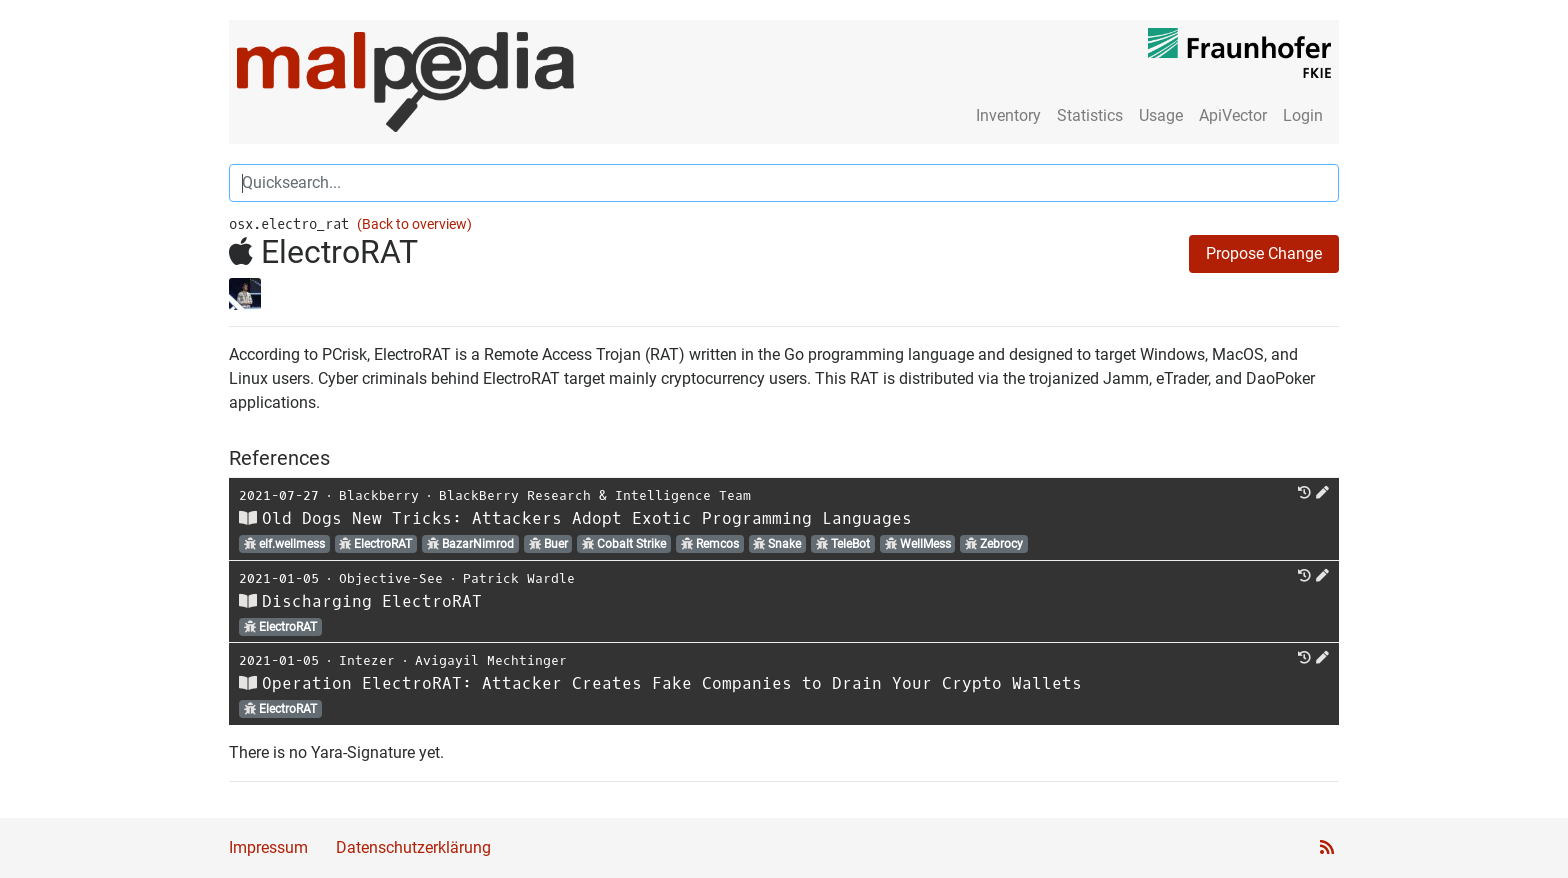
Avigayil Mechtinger (491, 660)
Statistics (1090, 115)
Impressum (268, 847)
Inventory (1008, 115)
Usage (1161, 115)
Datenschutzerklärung (413, 847)
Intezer (367, 660)
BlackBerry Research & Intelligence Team (595, 495)
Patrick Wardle (519, 578)
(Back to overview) (414, 224)
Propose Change (1264, 253)
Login (1303, 115)
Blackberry (379, 495)
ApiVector (1233, 115)
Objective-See (391, 578)
